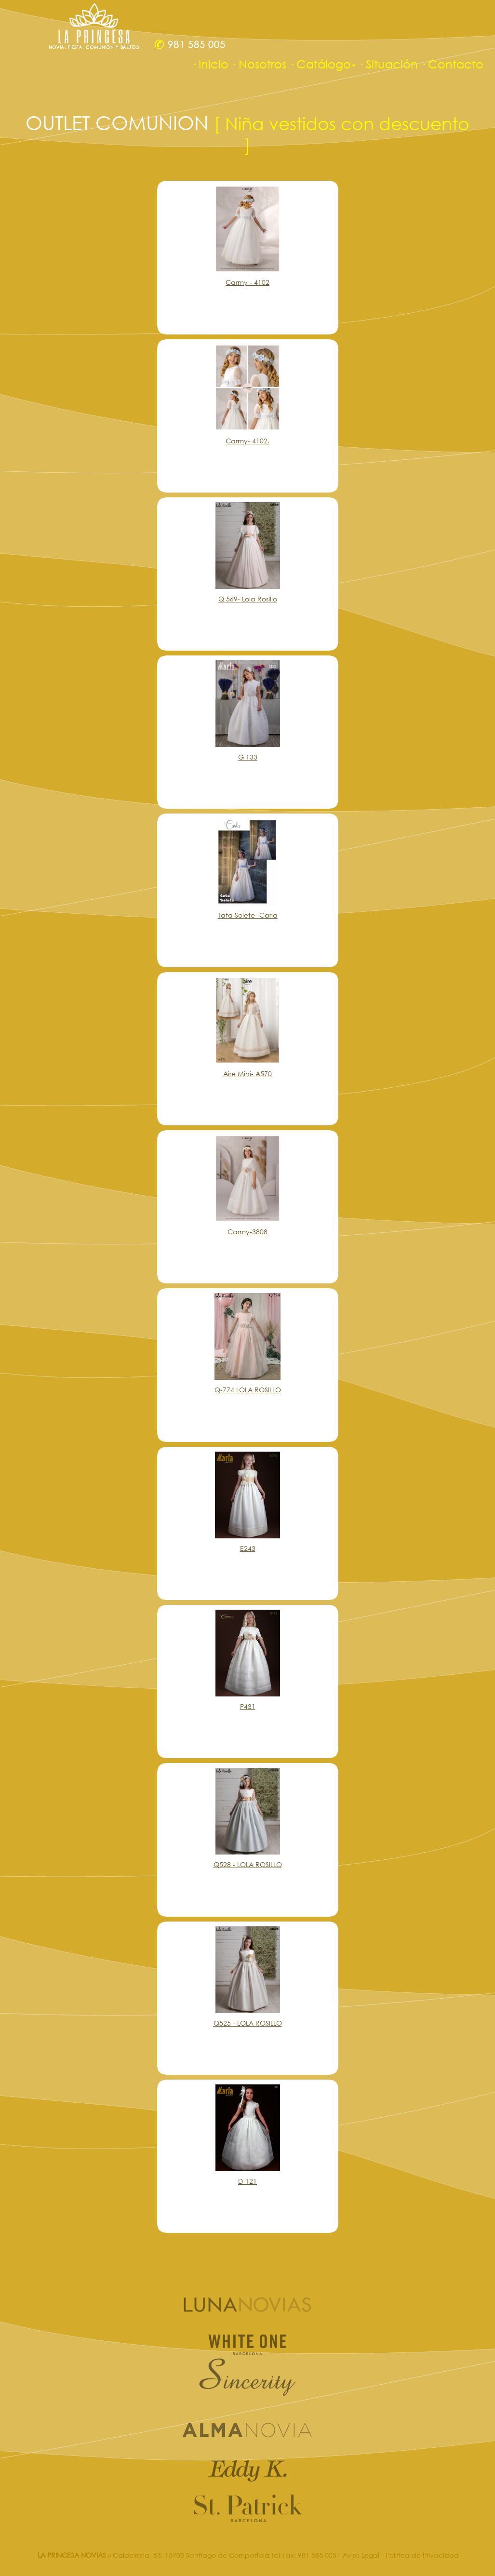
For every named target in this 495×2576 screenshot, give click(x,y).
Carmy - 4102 (247, 282)
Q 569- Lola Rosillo (247, 599)
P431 (247, 1706)
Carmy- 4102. (247, 441)
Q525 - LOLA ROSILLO (248, 2023)
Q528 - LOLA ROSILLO (248, 1864)
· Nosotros (258, 64)
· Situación (388, 64)
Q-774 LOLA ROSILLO (247, 1390)
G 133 (247, 757)
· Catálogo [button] (322, 64)
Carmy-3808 (247, 1232)
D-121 (247, 2181)
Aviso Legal (361, 2555)
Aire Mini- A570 (247, 1073)
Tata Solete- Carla (248, 915)
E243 (247, 1548)
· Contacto (452, 64)
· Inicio (209, 64)
